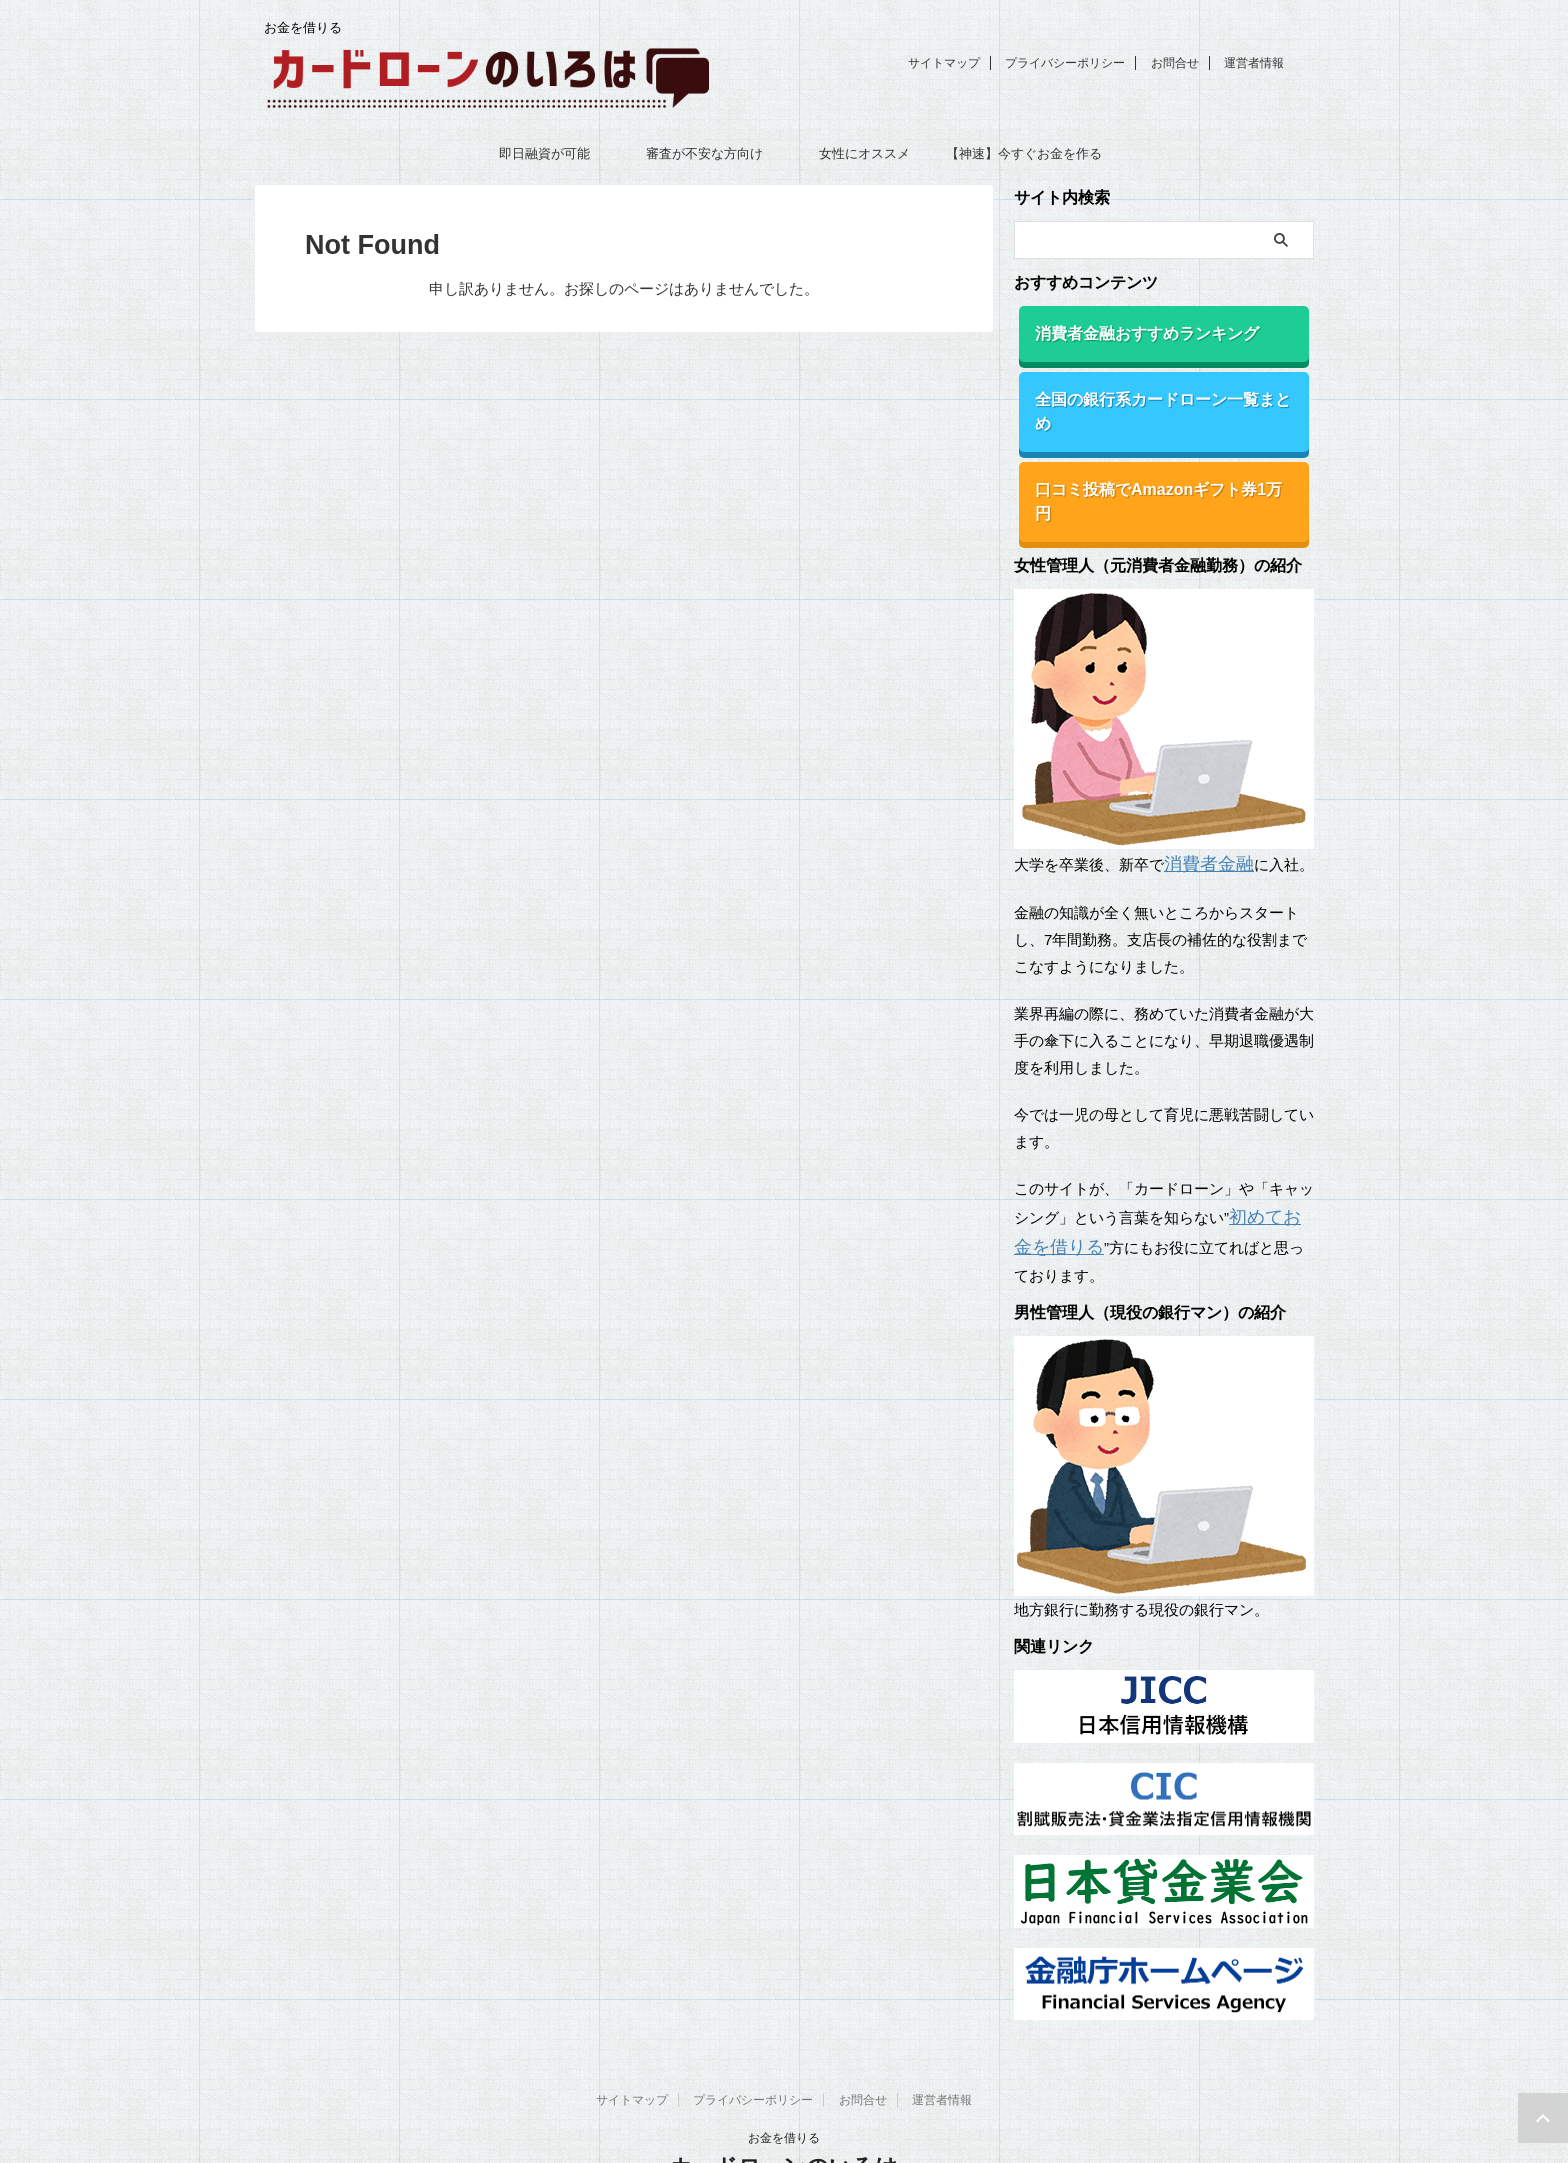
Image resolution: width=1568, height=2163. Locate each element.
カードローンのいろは (784, 2097)
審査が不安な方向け (704, 153)
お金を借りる (784, 2069)
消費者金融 (1201, 802)
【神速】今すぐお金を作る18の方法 (1024, 160)
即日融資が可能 (544, 153)
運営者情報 (1254, 63)
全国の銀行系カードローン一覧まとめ (1152, 394)
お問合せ (1175, 63)
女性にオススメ (864, 153)
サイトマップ (944, 63)
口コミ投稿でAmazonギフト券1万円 (1148, 456)
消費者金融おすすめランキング (1131, 332)
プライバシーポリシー (1065, 63)
